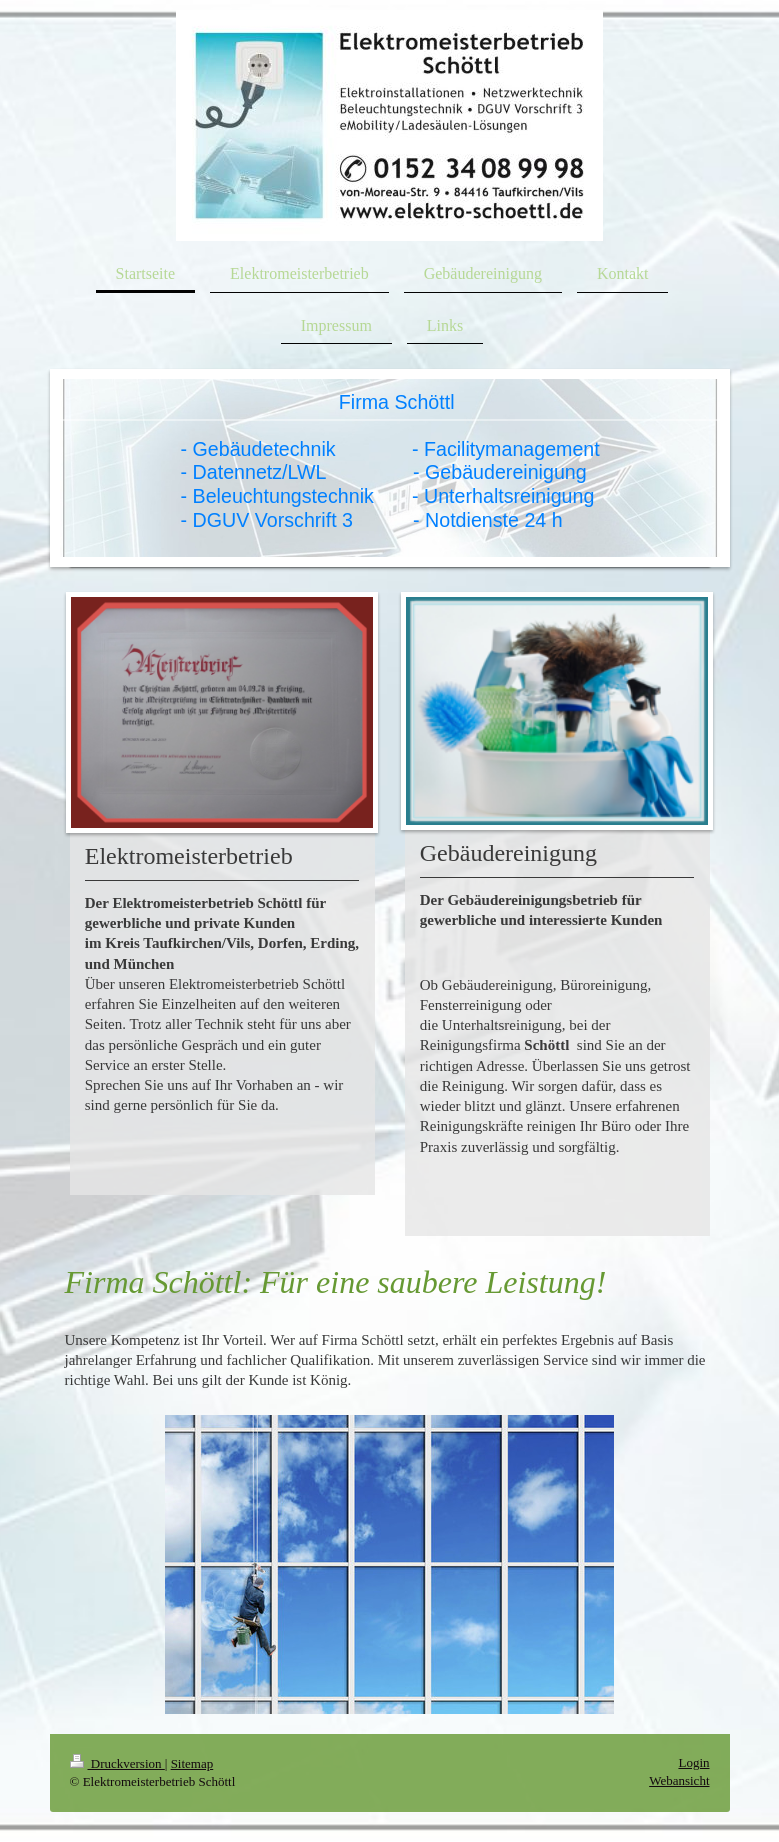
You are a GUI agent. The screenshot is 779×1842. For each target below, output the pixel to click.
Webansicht (679, 1780)
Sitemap (192, 1763)
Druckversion (117, 1763)
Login (693, 1762)
